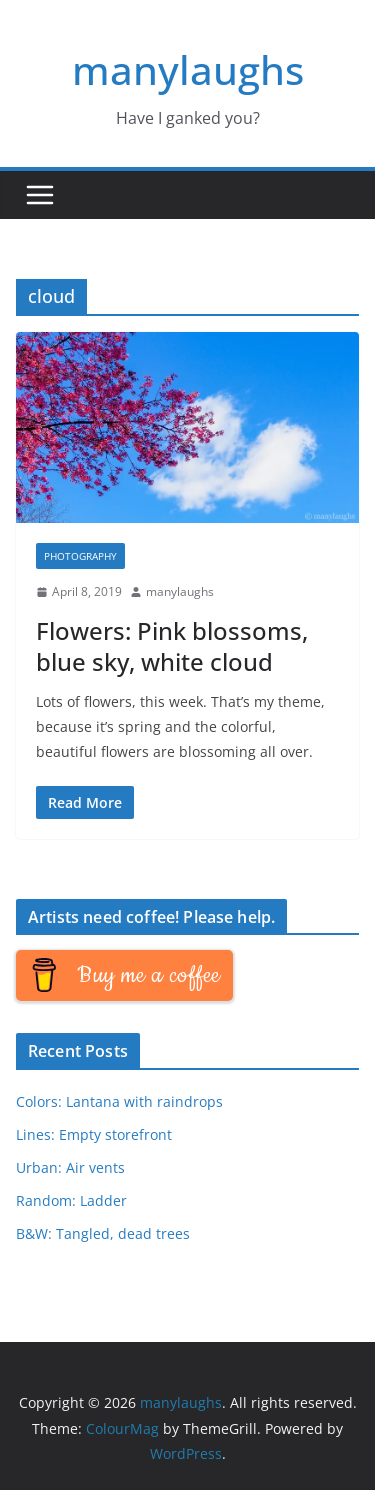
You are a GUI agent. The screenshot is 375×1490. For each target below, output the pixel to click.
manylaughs (188, 69)
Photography (80, 556)
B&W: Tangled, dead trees (103, 1233)
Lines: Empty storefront (94, 1134)
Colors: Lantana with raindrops (119, 1101)
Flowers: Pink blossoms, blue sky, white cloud (172, 646)
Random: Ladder (71, 1200)
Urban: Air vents (70, 1167)
